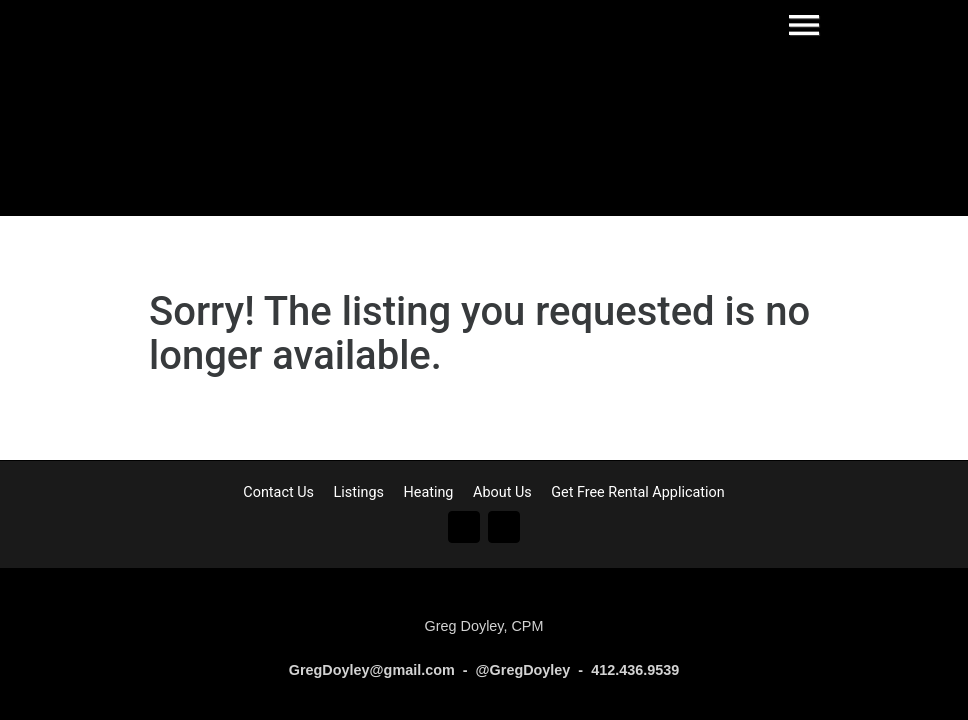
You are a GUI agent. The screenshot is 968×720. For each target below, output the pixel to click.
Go (464, 527)
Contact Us (278, 492)
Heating (428, 492)
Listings (359, 492)
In (504, 527)
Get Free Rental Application (637, 492)
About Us (502, 492)
